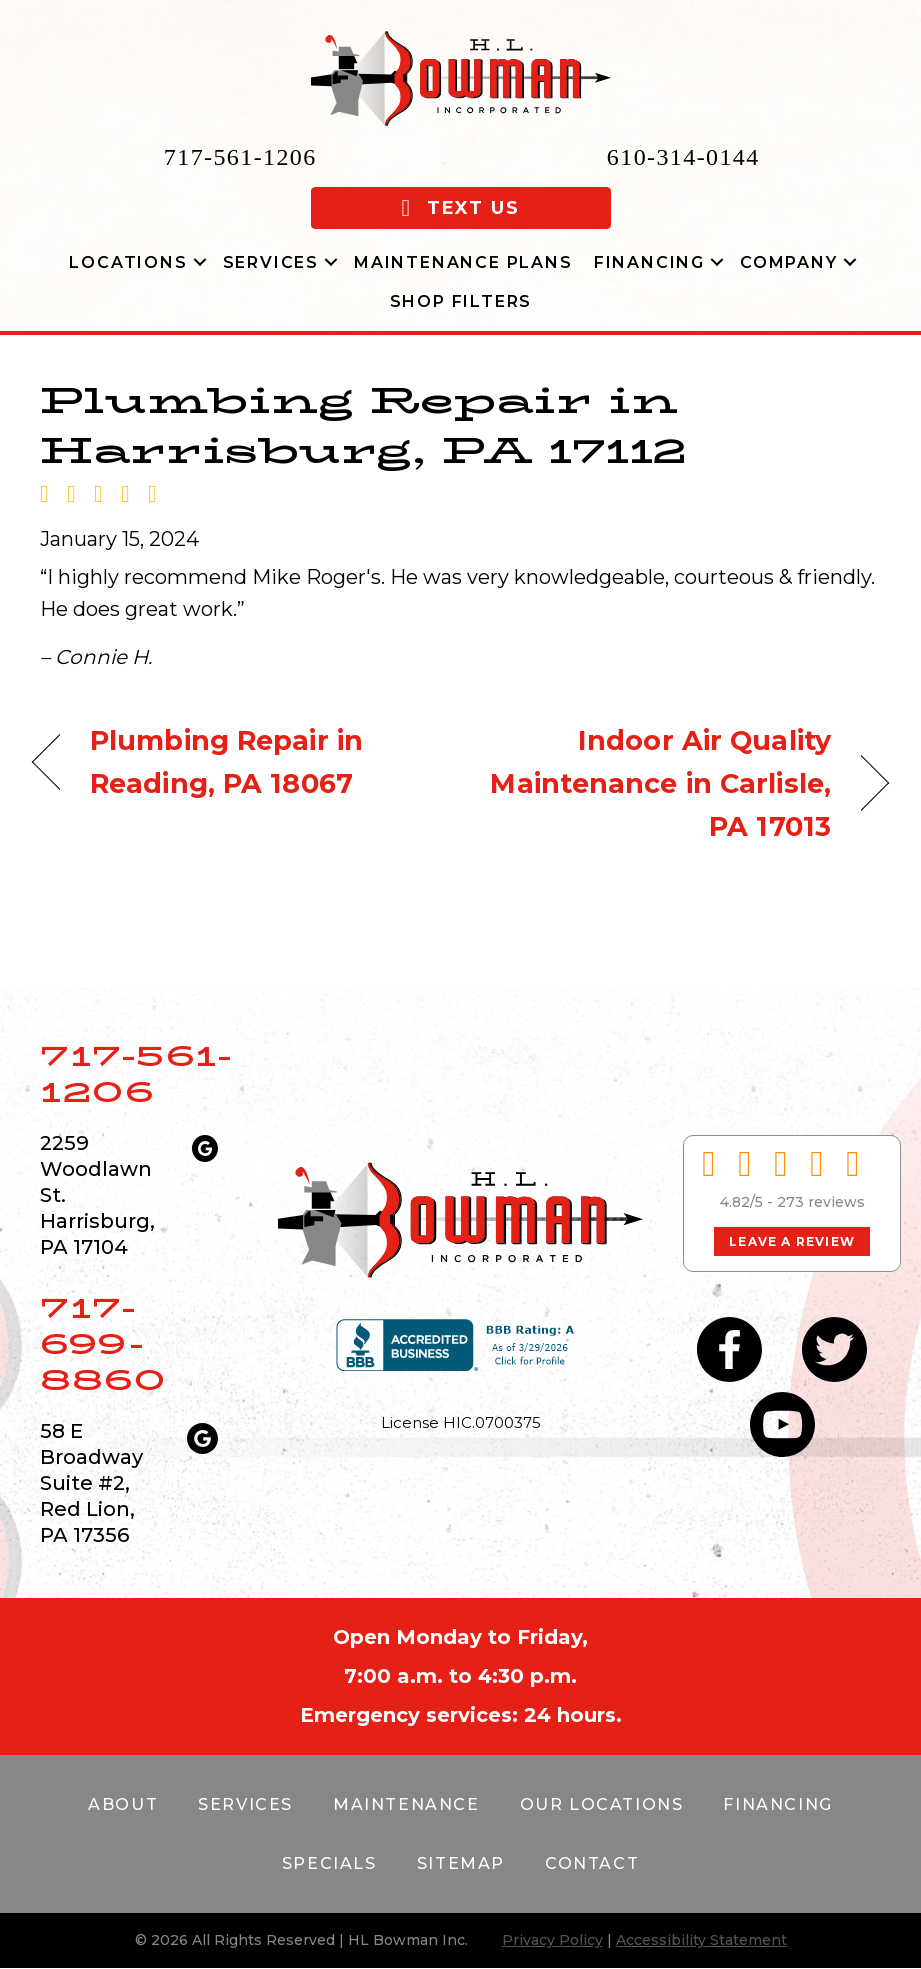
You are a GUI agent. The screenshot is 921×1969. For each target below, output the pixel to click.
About (123, 1804)
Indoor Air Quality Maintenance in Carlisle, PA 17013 (658, 783)
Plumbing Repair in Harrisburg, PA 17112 (363, 425)
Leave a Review (792, 1241)
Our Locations (602, 1804)
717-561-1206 (240, 157)
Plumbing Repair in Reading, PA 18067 (226, 762)
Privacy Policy (552, 1940)
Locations (128, 262)
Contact (592, 1863)
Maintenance (406, 1804)
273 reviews (821, 1202)
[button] (200, 262)
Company (789, 262)
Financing (649, 262)
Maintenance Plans (463, 262)
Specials (329, 1863)
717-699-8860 (103, 1343)
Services (271, 262)
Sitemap (461, 1863)
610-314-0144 (683, 157)
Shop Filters (461, 301)
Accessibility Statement (701, 1940)
